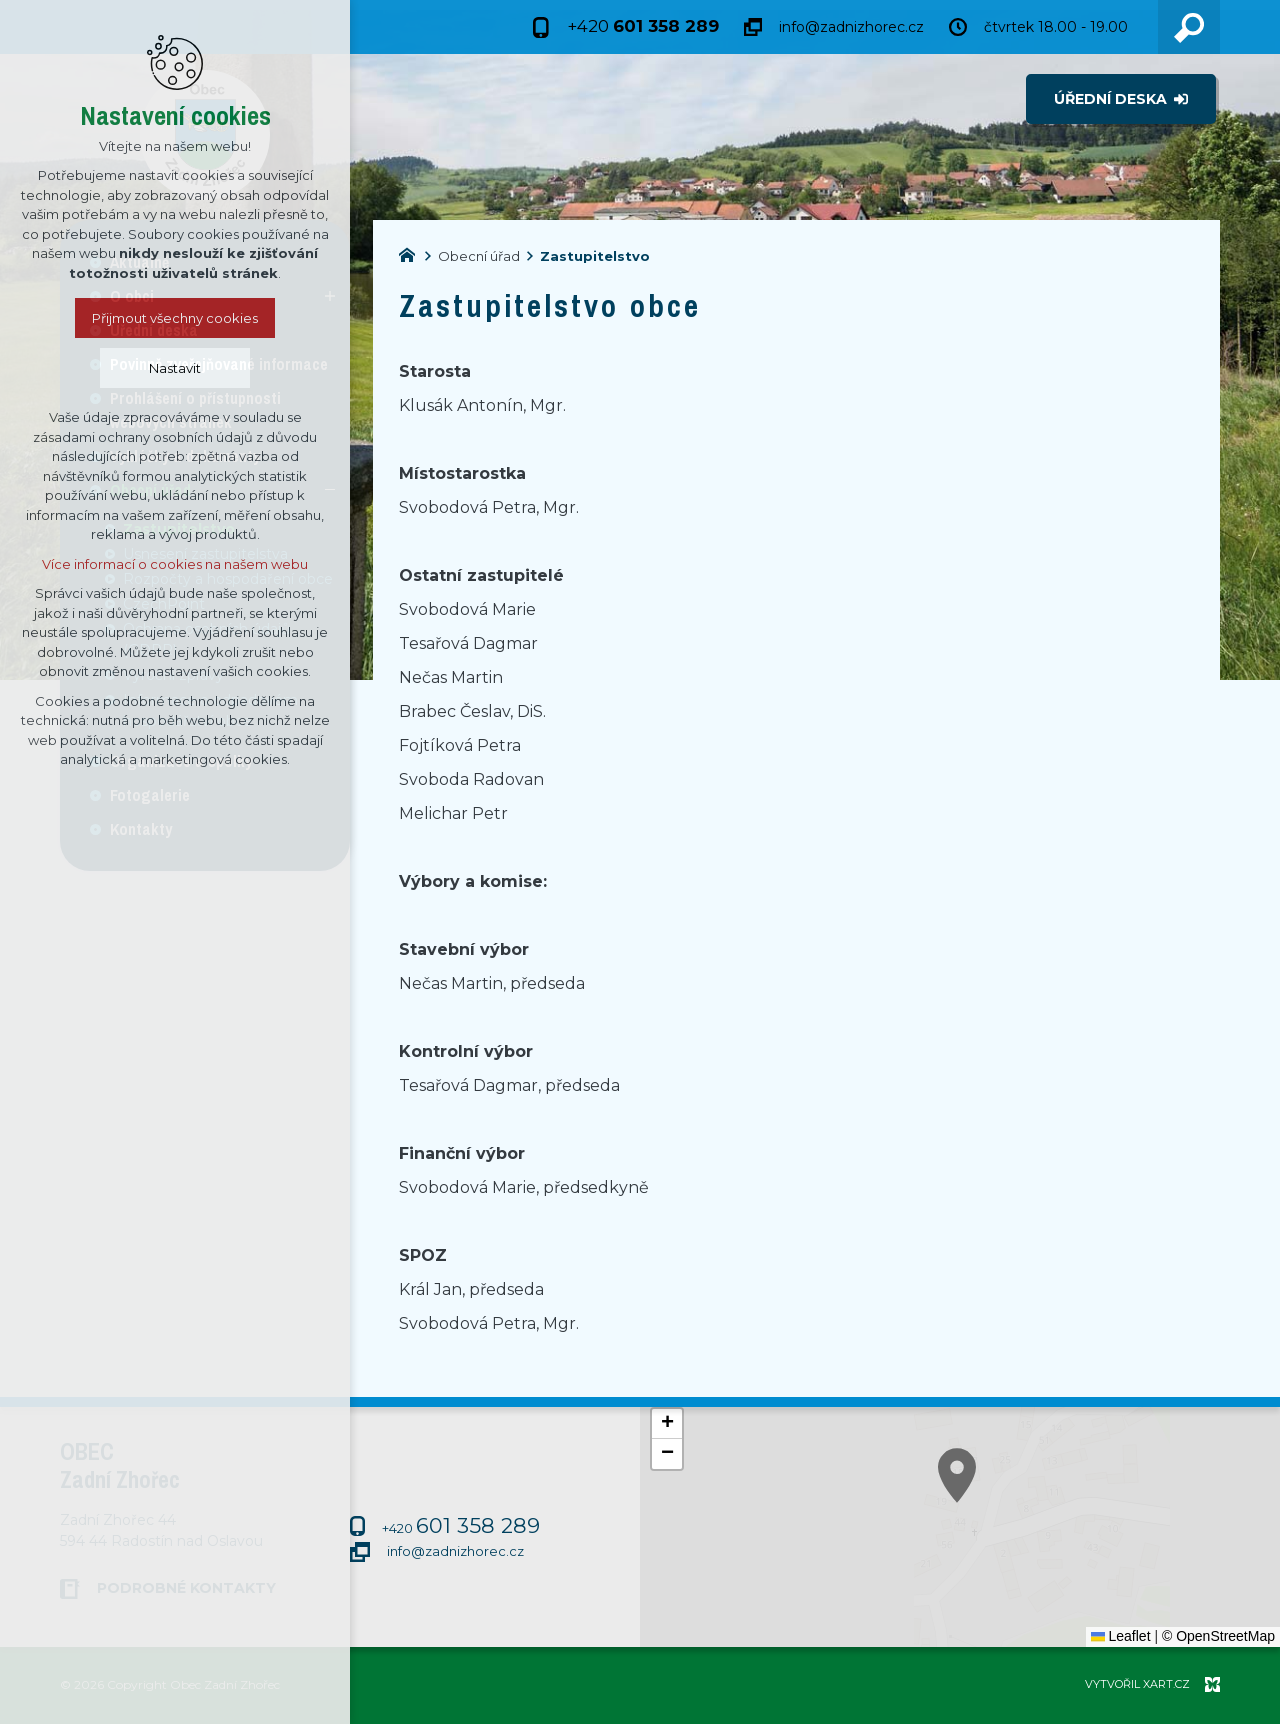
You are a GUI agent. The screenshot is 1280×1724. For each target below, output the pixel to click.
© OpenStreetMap (1218, 1636)
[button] (667, 1424)
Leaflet (1121, 1636)
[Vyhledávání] (1189, 27)
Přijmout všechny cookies (175, 318)
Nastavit (175, 368)
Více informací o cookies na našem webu (175, 564)
